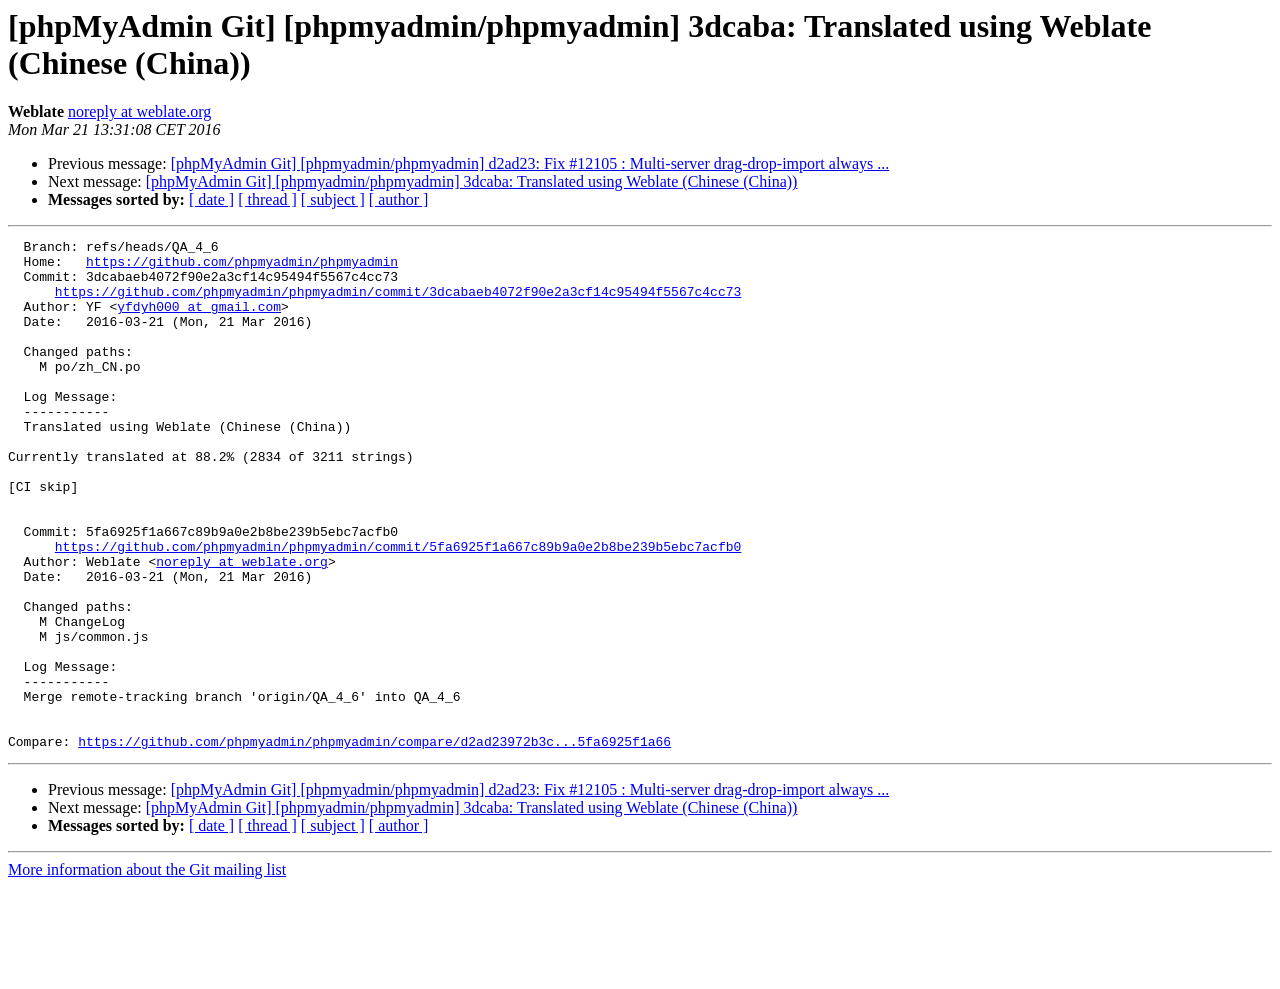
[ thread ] (267, 199)
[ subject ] (333, 199)
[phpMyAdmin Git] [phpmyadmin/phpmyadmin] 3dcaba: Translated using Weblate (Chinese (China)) (472, 181)
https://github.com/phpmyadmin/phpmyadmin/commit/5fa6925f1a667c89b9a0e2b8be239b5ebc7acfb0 (398, 609)
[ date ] (211, 199)
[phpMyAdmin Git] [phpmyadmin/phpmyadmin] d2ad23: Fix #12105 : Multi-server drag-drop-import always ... (530, 163)
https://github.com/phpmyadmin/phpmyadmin (242, 267)
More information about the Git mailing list (147, 971)
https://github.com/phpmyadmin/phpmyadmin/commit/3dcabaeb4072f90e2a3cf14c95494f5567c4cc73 (398, 303)
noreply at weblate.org (139, 111)
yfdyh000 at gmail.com (199, 321)
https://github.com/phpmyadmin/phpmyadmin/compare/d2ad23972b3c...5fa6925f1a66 (374, 843)
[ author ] (399, 199)
